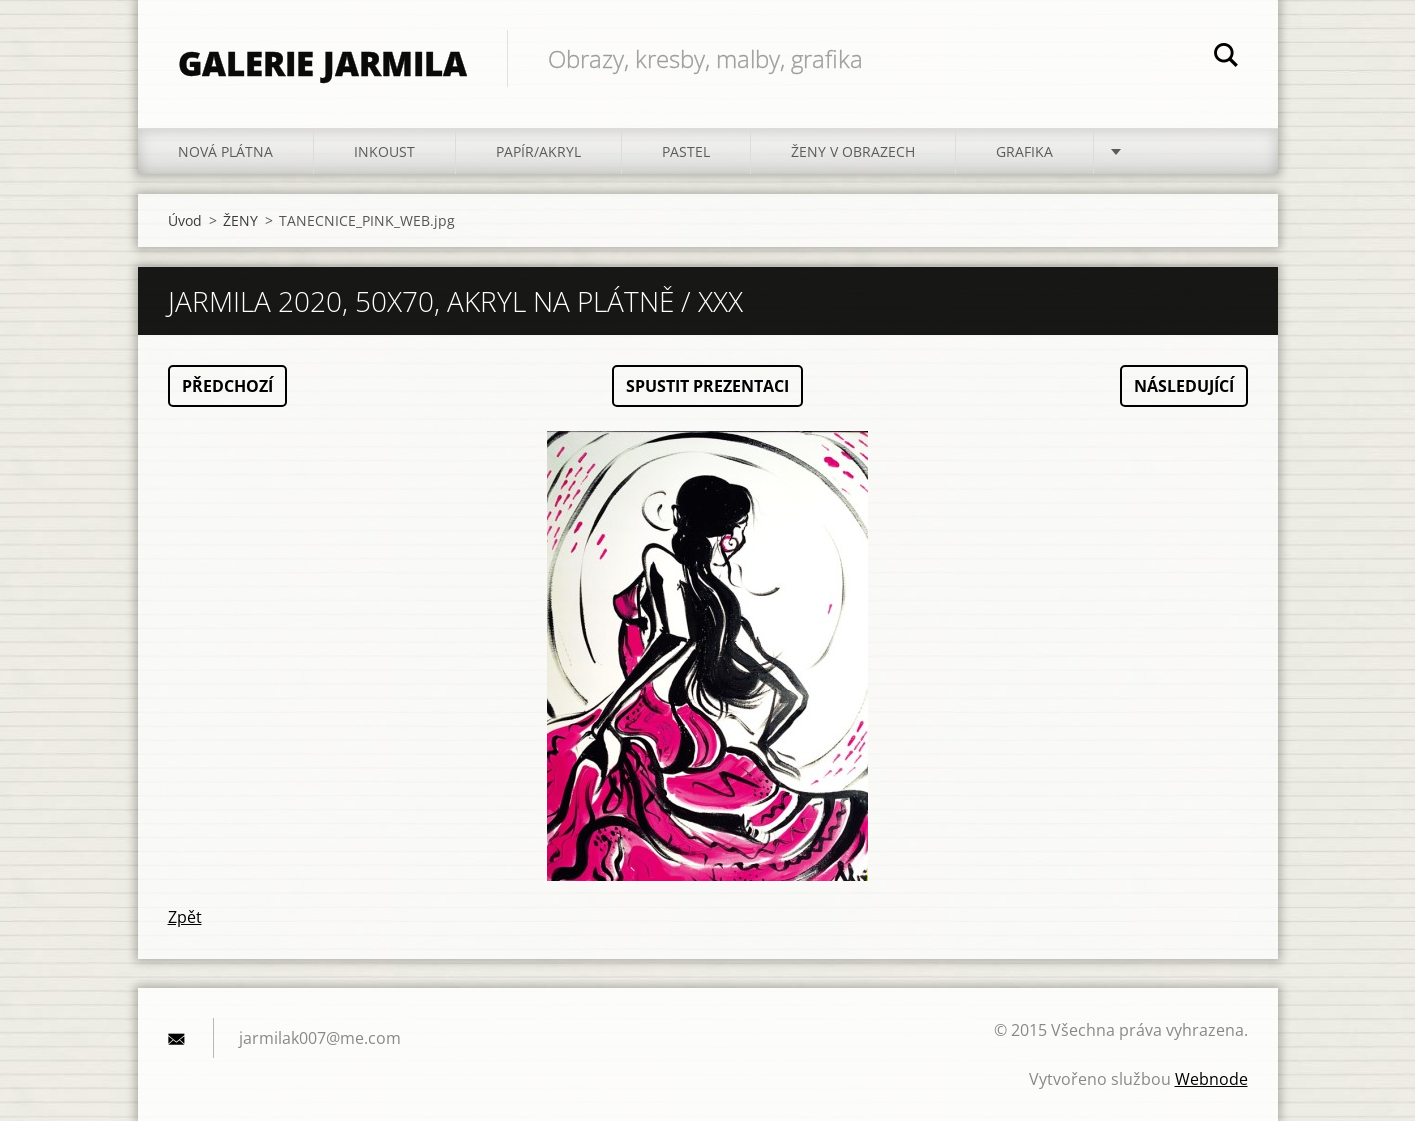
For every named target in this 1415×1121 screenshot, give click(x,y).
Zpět (185, 917)
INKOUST (384, 151)
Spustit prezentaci (707, 386)
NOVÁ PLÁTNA (225, 151)
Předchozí (227, 386)
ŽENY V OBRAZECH (853, 151)
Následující (1184, 386)
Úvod (185, 220)
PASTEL (686, 151)
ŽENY (240, 220)
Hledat (1226, 58)
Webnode (1211, 1079)
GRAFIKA (1024, 151)
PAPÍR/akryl (538, 151)
